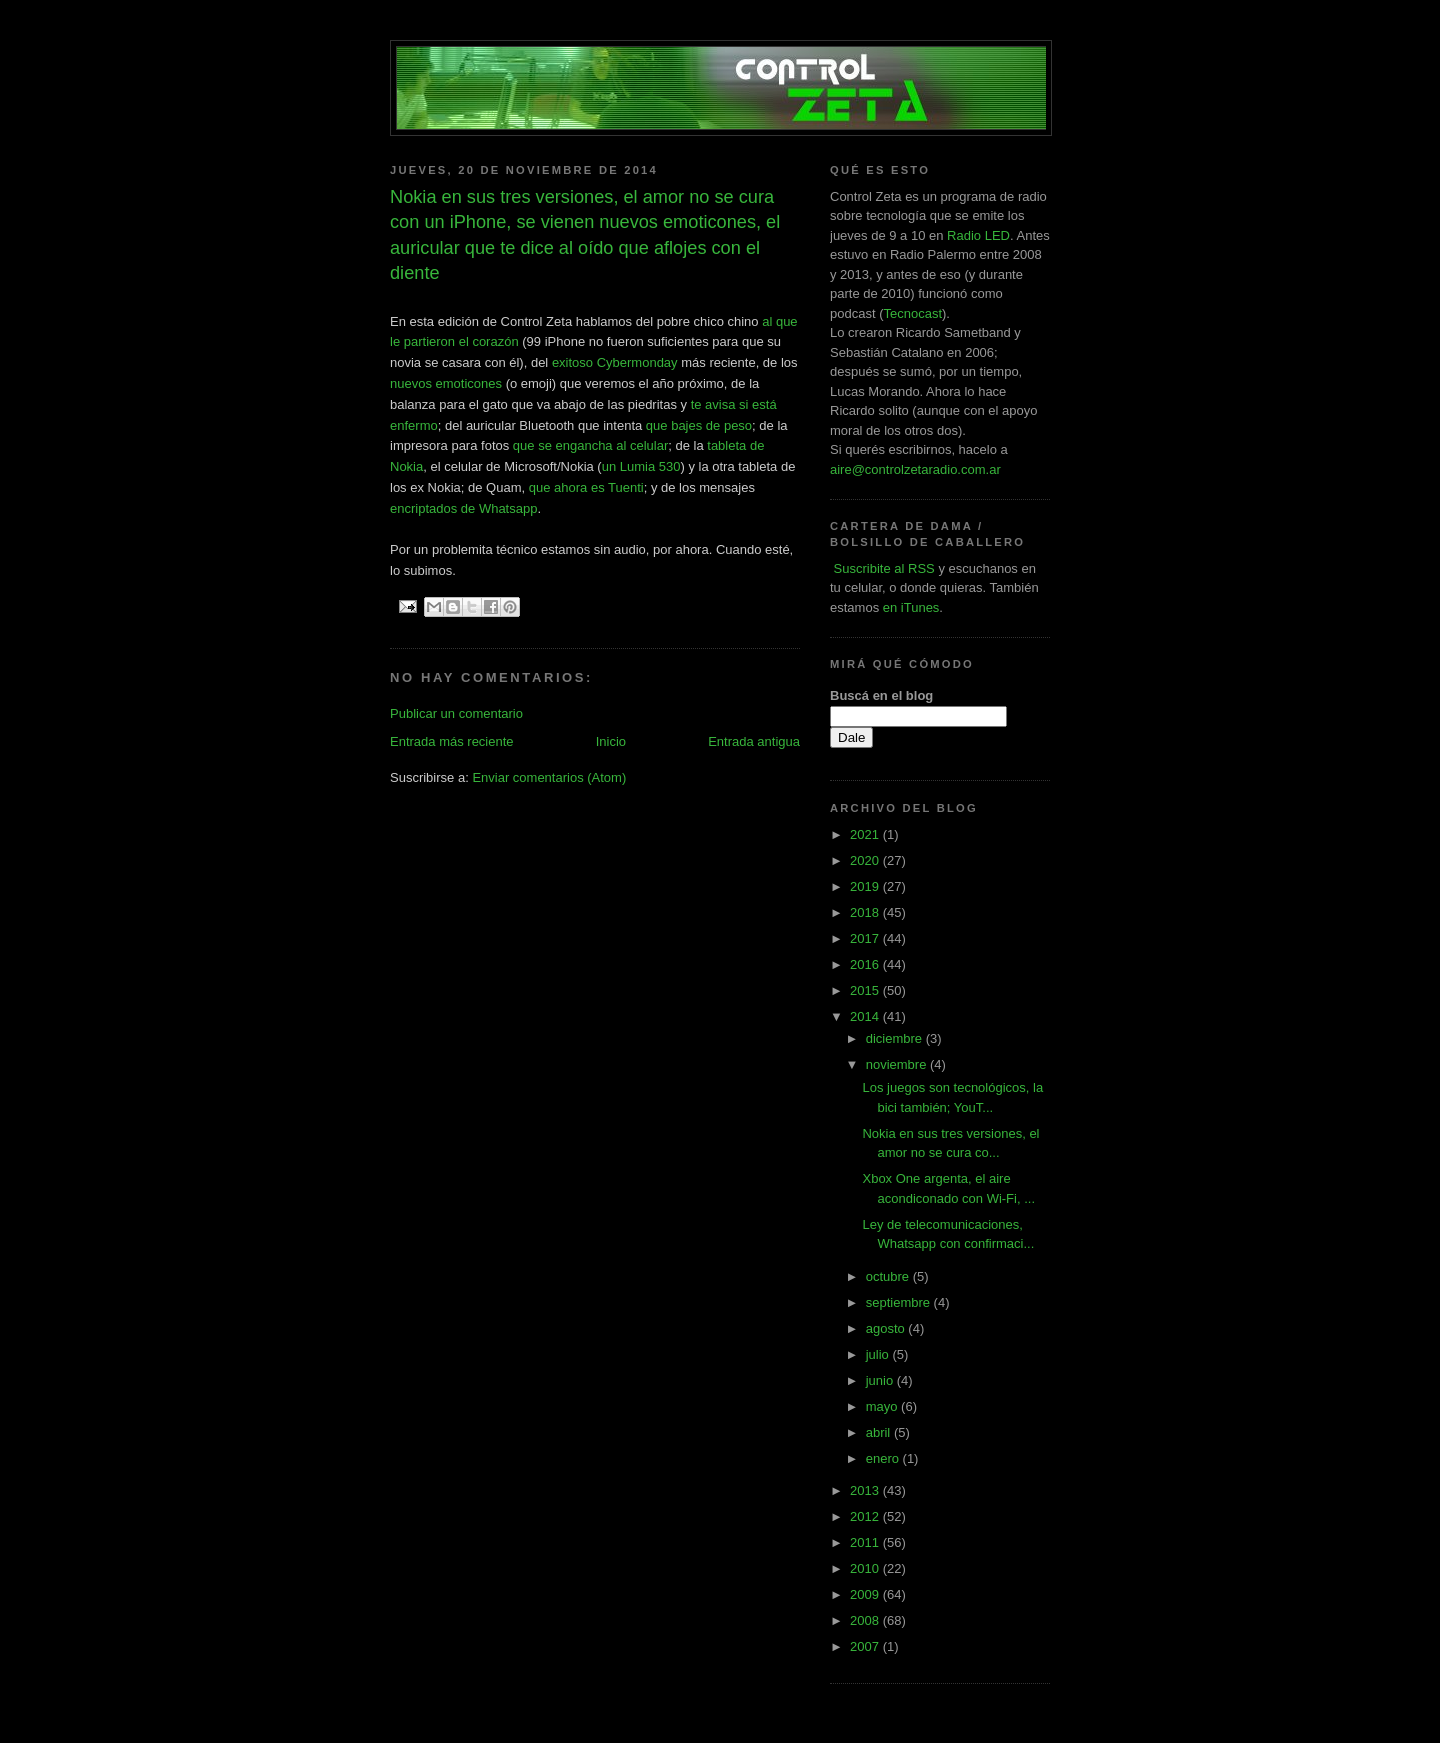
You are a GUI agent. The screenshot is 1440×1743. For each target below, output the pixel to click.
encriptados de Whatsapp (463, 508)
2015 (866, 990)
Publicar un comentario (456, 713)
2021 (866, 834)
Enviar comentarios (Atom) (549, 777)
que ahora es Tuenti (586, 487)
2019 (866, 886)
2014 (866, 1016)
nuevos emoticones (446, 383)
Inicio (611, 741)
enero (884, 1458)
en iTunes (911, 607)
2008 (866, 1620)
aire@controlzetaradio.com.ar (915, 469)
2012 (866, 1516)
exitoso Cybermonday (615, 362)
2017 (866, 938)
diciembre (896, 1038)
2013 (866, 1490)
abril (880, 1432)
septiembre (900, 1302)
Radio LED (978, 235)
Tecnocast (912, 313)
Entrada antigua (754, 741)
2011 (866, 1542)
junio (881, 1380)
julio (879, 1354)
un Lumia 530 (641, 466)
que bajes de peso (699, 425)
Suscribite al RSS (882, 568)
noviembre (898, 1064)
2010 (866, 1568)
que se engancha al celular (590, 445)
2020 (866, 860)
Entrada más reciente (452, 741)
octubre (889, 1276)
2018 (866, 912)
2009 (866, 1594)
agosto (887, 1328)
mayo (883, 1406)
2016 (866, 964)
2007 (866, 1646)
